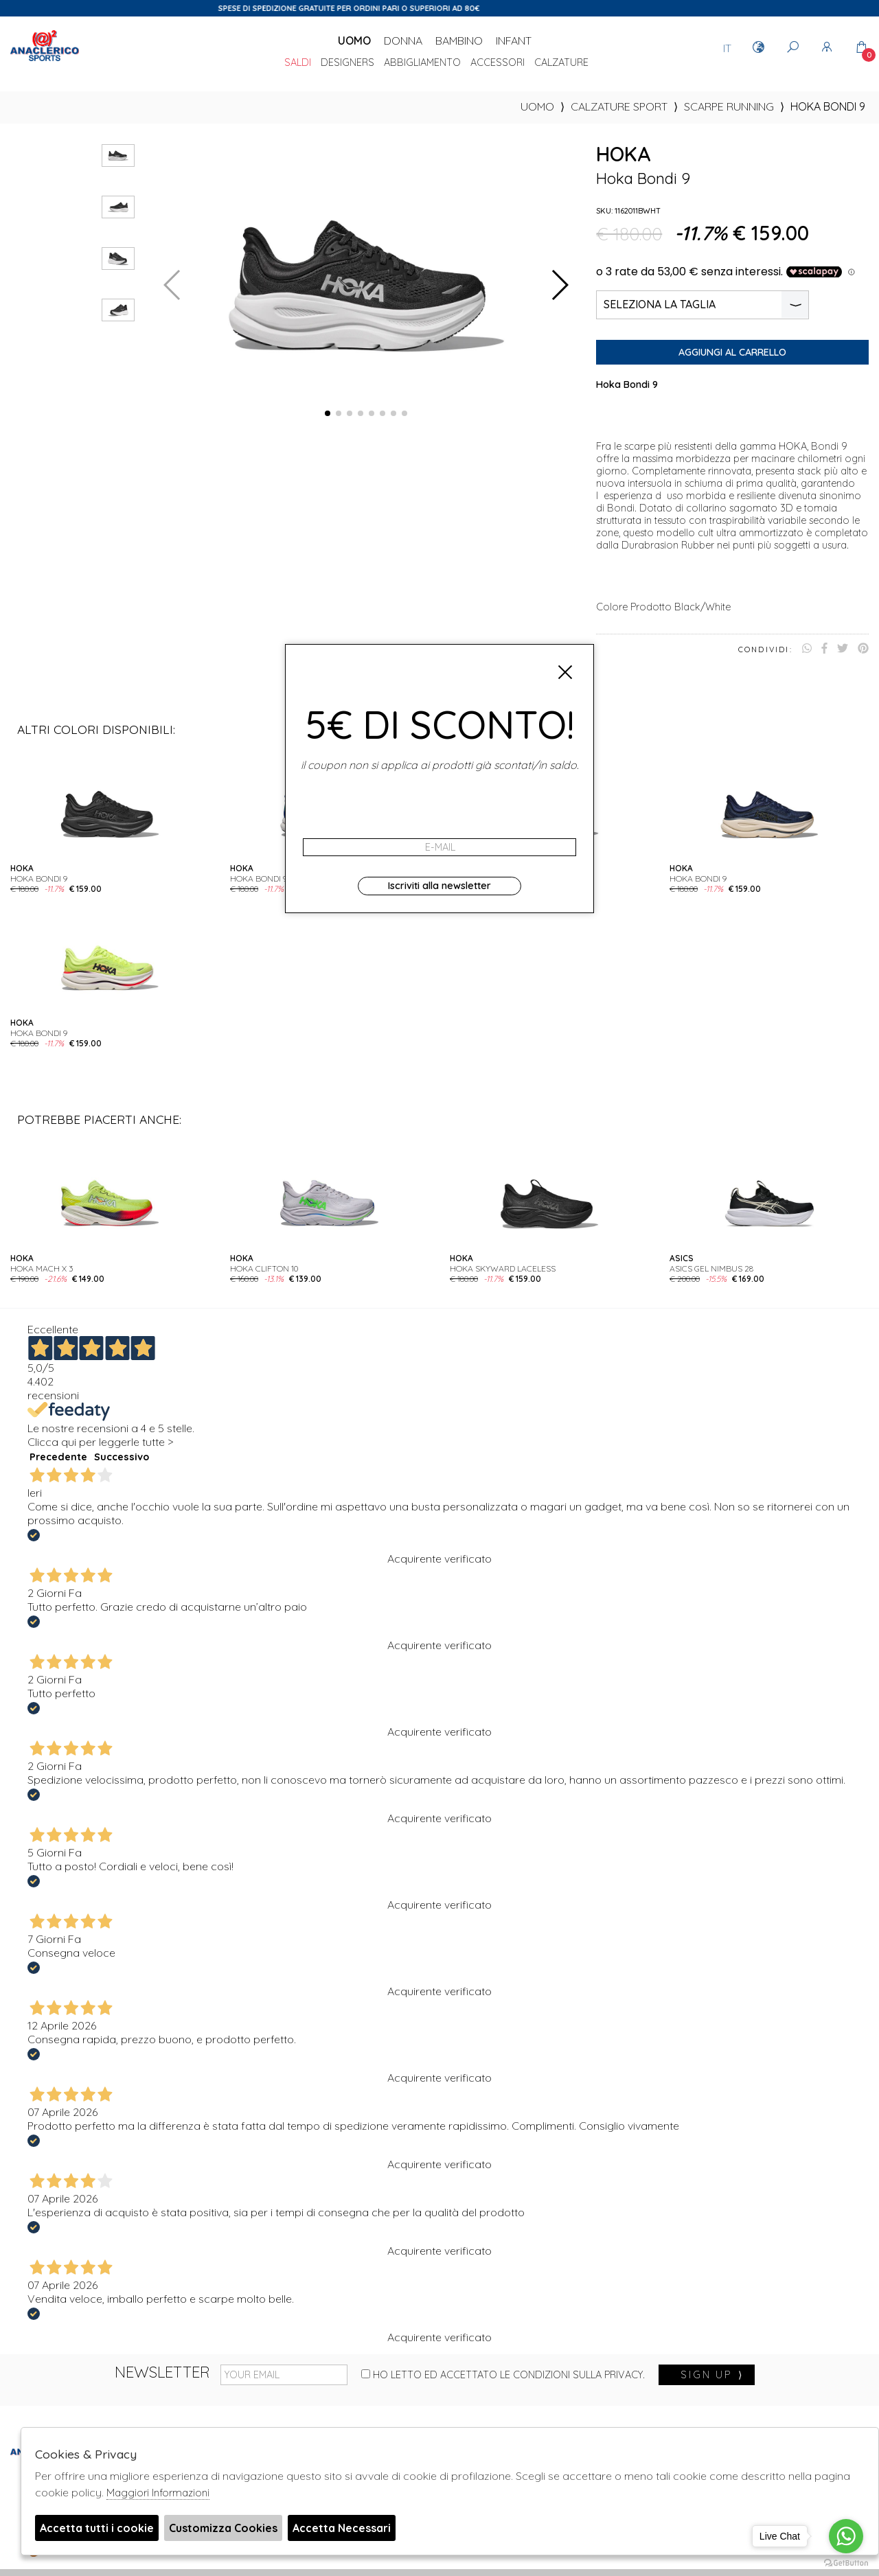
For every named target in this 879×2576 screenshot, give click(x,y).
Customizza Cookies (223, 2528)
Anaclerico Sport (44, 61)
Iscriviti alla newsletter (439, 885)
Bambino (459, 40)
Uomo (354, 40)
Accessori (497, 63)
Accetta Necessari (342, 2528)
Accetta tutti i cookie (97, 2528)
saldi (297, 63)
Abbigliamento (422, 63)
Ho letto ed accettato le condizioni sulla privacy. (503, 2375)
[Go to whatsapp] (846, 2536)
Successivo (121, 1457)
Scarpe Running (729, 106)
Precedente (58, 1457)
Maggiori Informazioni (157, 2492)
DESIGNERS (347, 63)
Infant (514, 40)
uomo (537, 106)
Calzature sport (619, 106)
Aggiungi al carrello (732, 352)
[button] (327, 413)
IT (727, 48)
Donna (403, 40)
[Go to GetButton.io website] (846, 2562)
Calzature (561, 63)
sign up (712, 2375)
